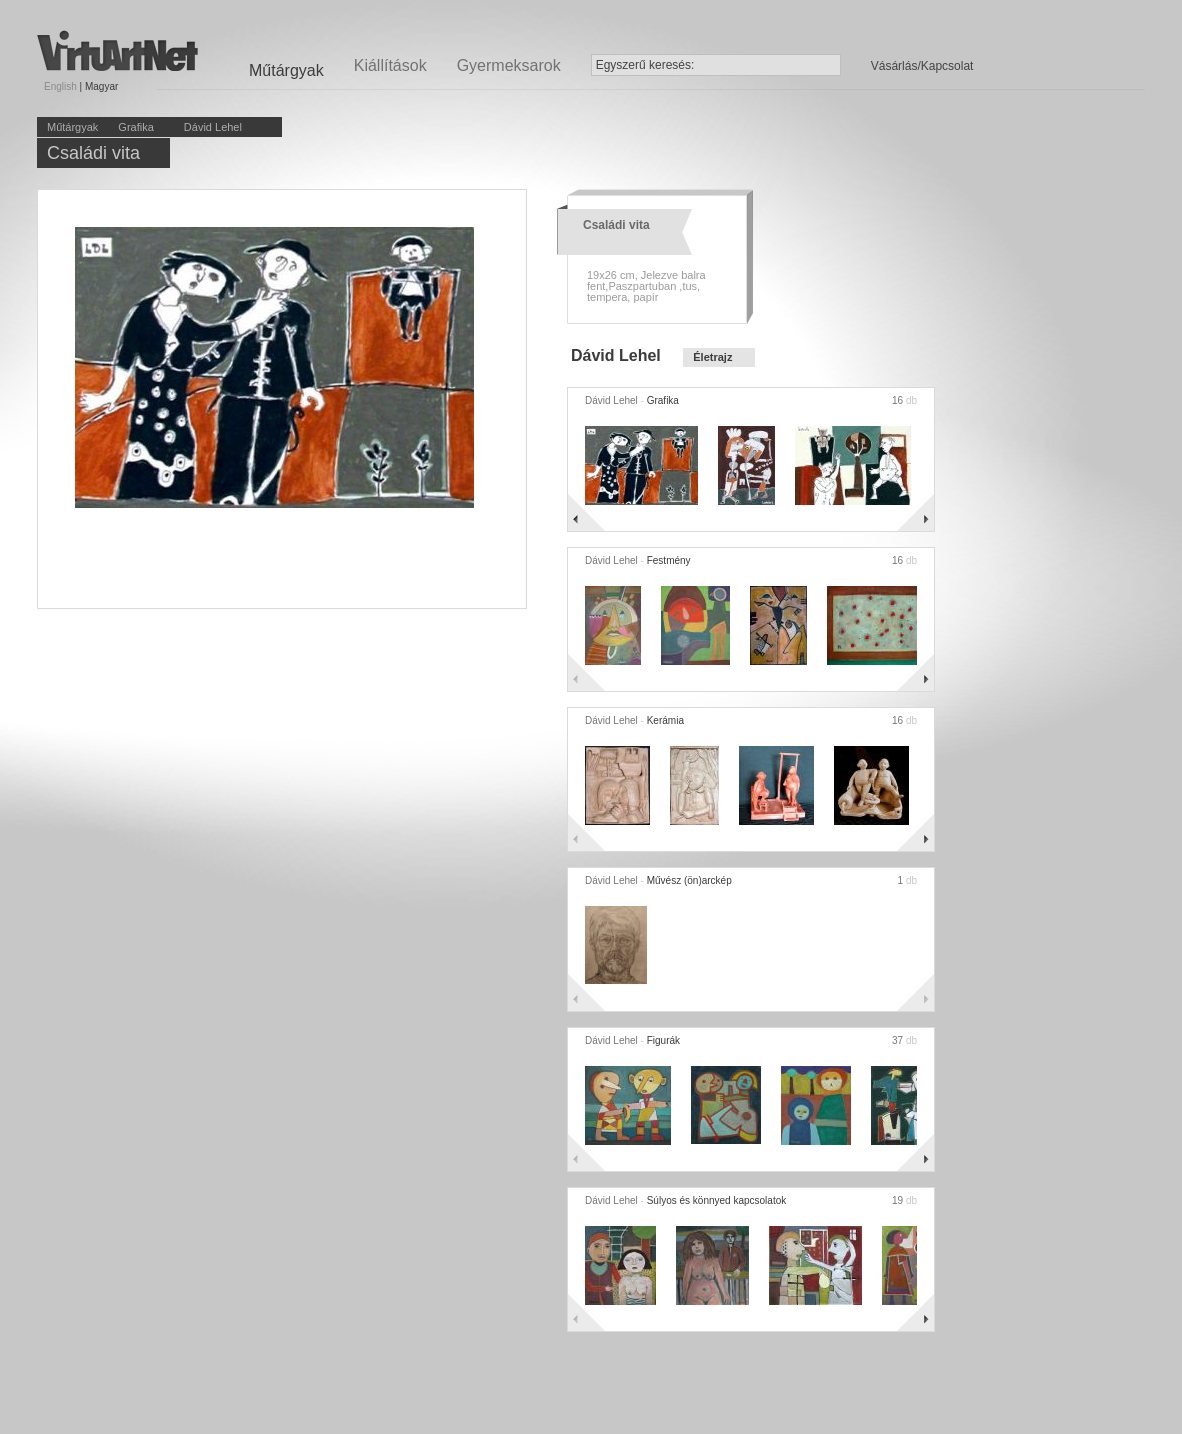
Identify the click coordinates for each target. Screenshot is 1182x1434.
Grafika (135, 127)
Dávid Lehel (213, 127)
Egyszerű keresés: (645, 65)
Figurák (663, 1040)
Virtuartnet (117, 50)
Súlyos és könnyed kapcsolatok (717, 1200)
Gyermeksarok (509, 65)
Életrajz (712, 357)
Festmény (669, 560)
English (60, 86)
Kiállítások (390, 65)
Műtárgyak (72, 127)
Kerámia (665, 720)
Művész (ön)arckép (689, 880)
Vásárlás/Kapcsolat (922, 66)
